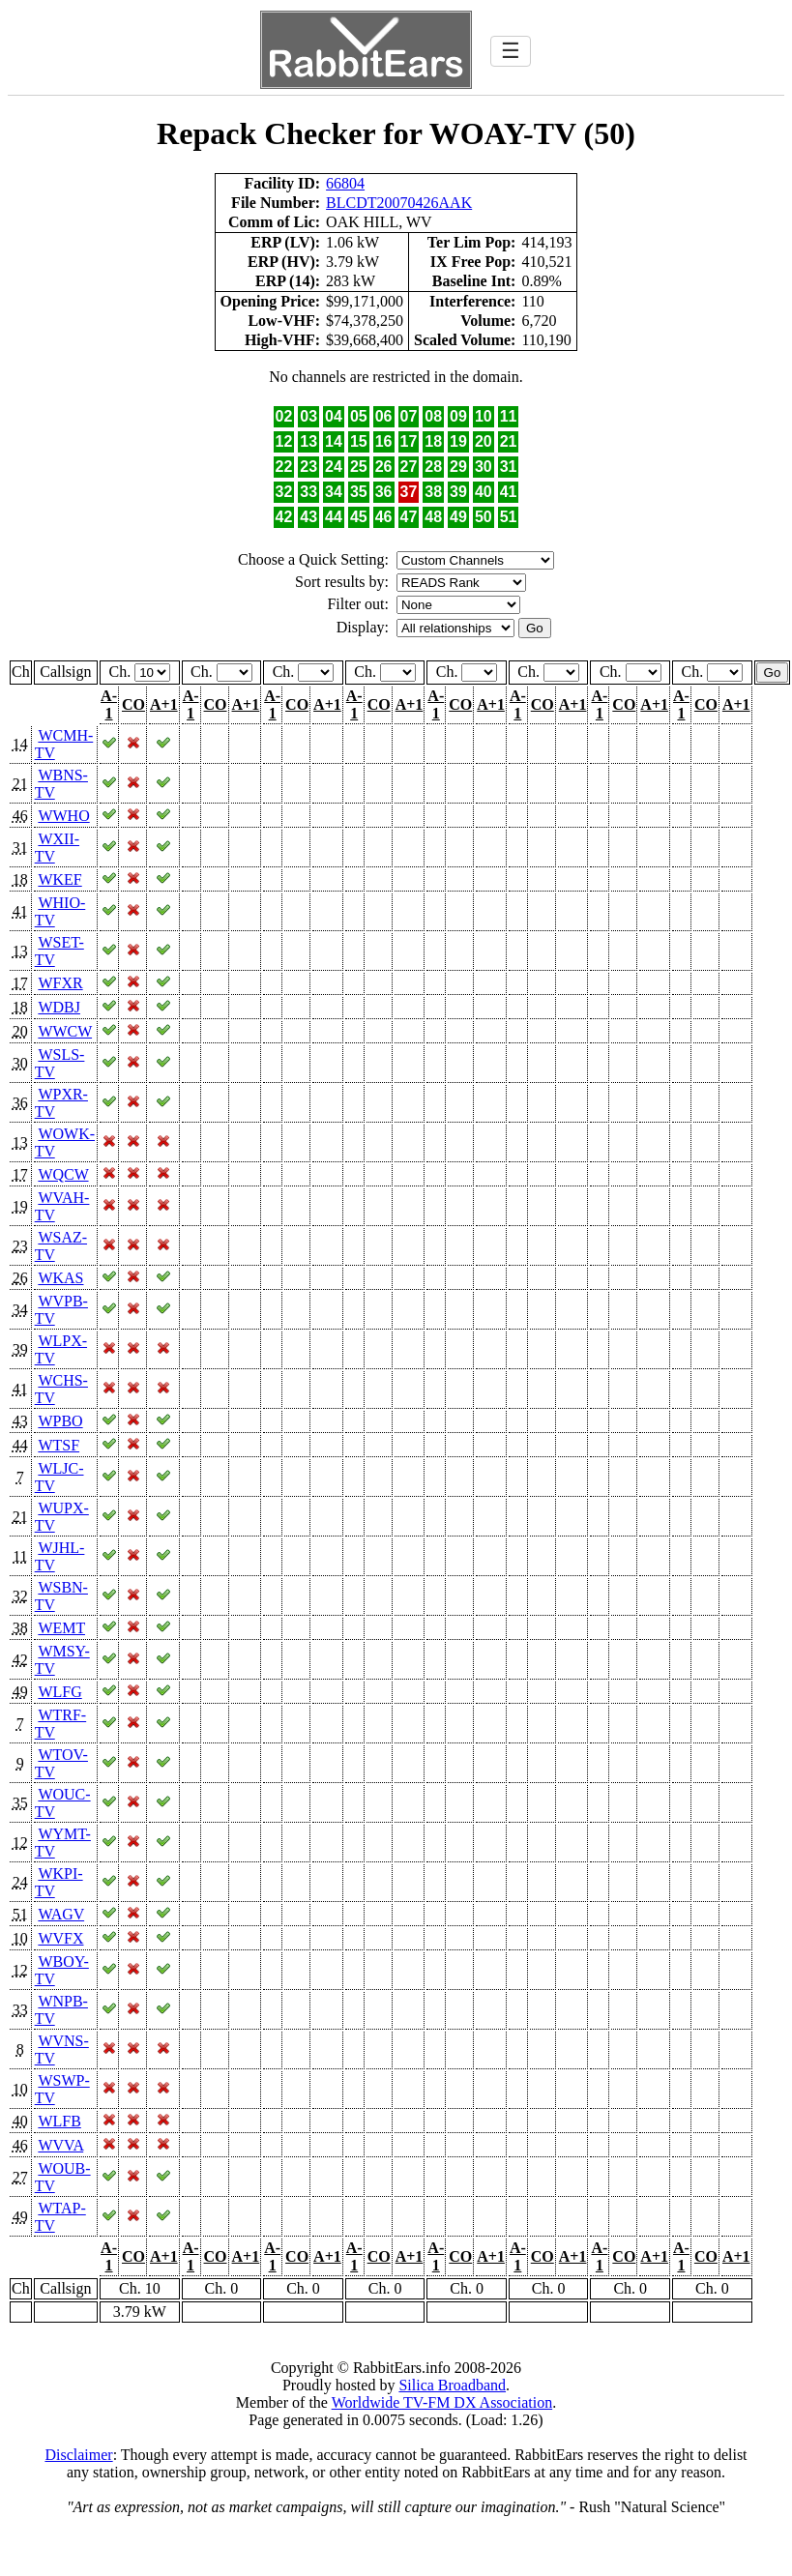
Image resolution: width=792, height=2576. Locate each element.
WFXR (60, 983)
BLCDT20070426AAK (399, 202)
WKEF (59, 879)
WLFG (59, 1691)
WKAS (60, 1278)
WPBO (60, 1421)
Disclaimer (78, 2454)
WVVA (60, 2145)
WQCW (63, 1174)
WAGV (61, 1914)
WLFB (59, 2121)
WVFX (60, 1938)
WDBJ (59, 1007)
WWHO (63, 815)
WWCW (65, 1031)
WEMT (61, 1628)
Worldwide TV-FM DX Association (442, 2402)
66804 (345, 183)
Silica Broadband (452, 2385)
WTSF (58, 1445)
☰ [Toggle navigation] (510, 51)
